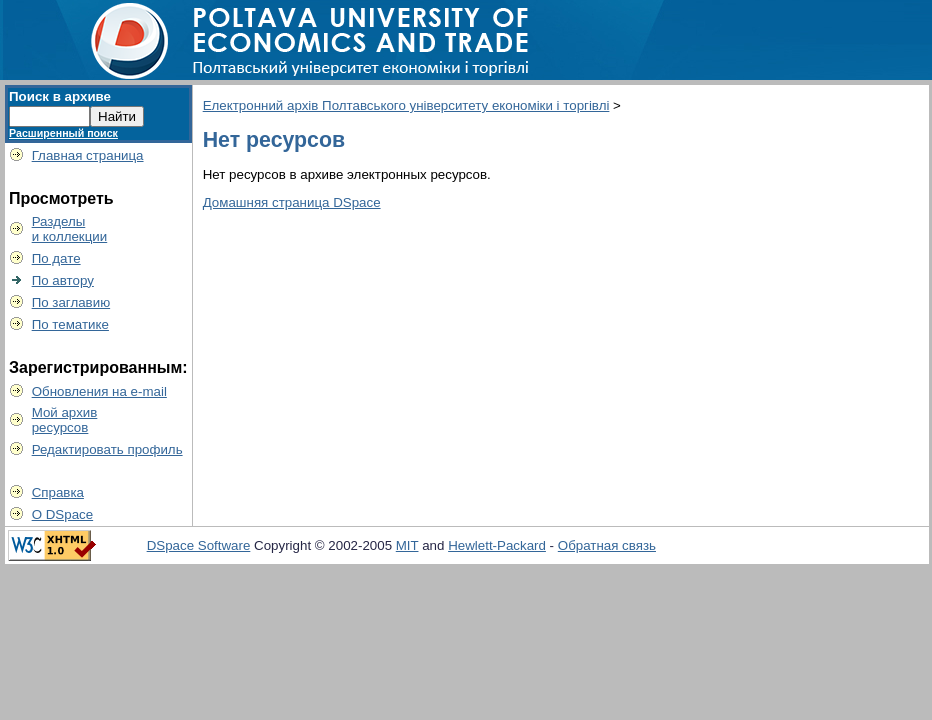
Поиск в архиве (60, 96)
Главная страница (88, 155)
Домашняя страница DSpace (292, 202)
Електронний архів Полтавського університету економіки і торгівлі (406, 105)
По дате (56, 258)
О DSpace (63, 514)
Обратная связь (607, 545)
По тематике (70, 324)
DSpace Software (199, 545)
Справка (58, 492)
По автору (63, 280)
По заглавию (71, 302)
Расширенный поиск (63, 133)
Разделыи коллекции (70, 229)
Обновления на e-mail (99, 391)
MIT (407, 545)
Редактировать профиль (107, 449)
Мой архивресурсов (65, 420)
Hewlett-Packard (497, 545)
